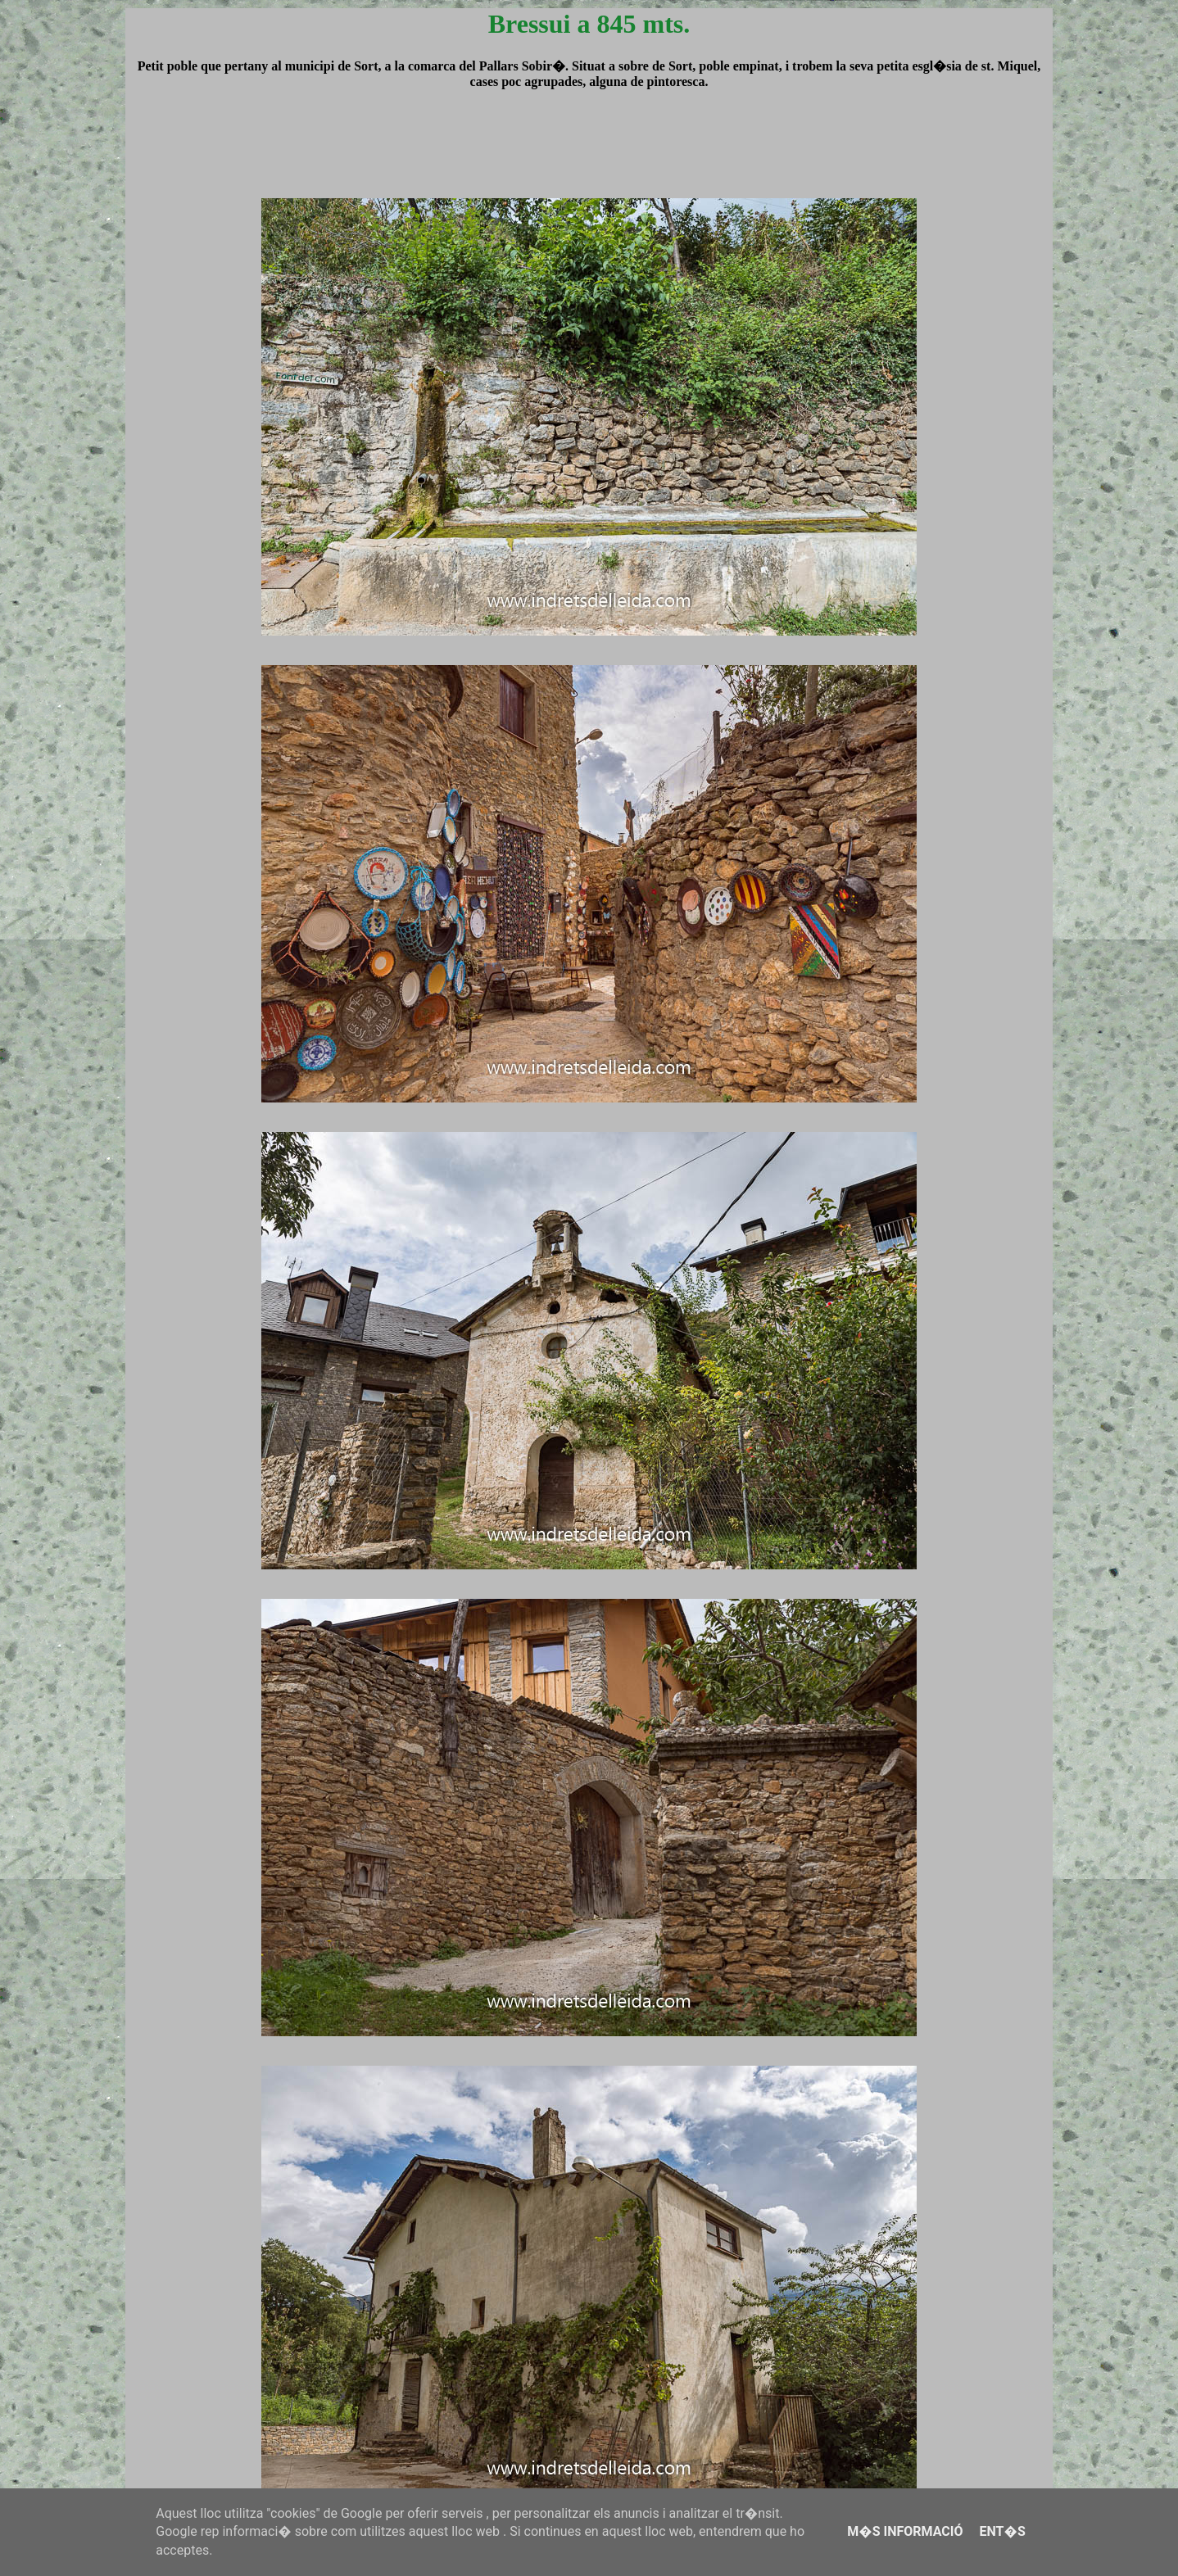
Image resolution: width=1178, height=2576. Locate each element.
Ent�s (1002, 2531)
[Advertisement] (589, 159)
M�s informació (905, 2531)
